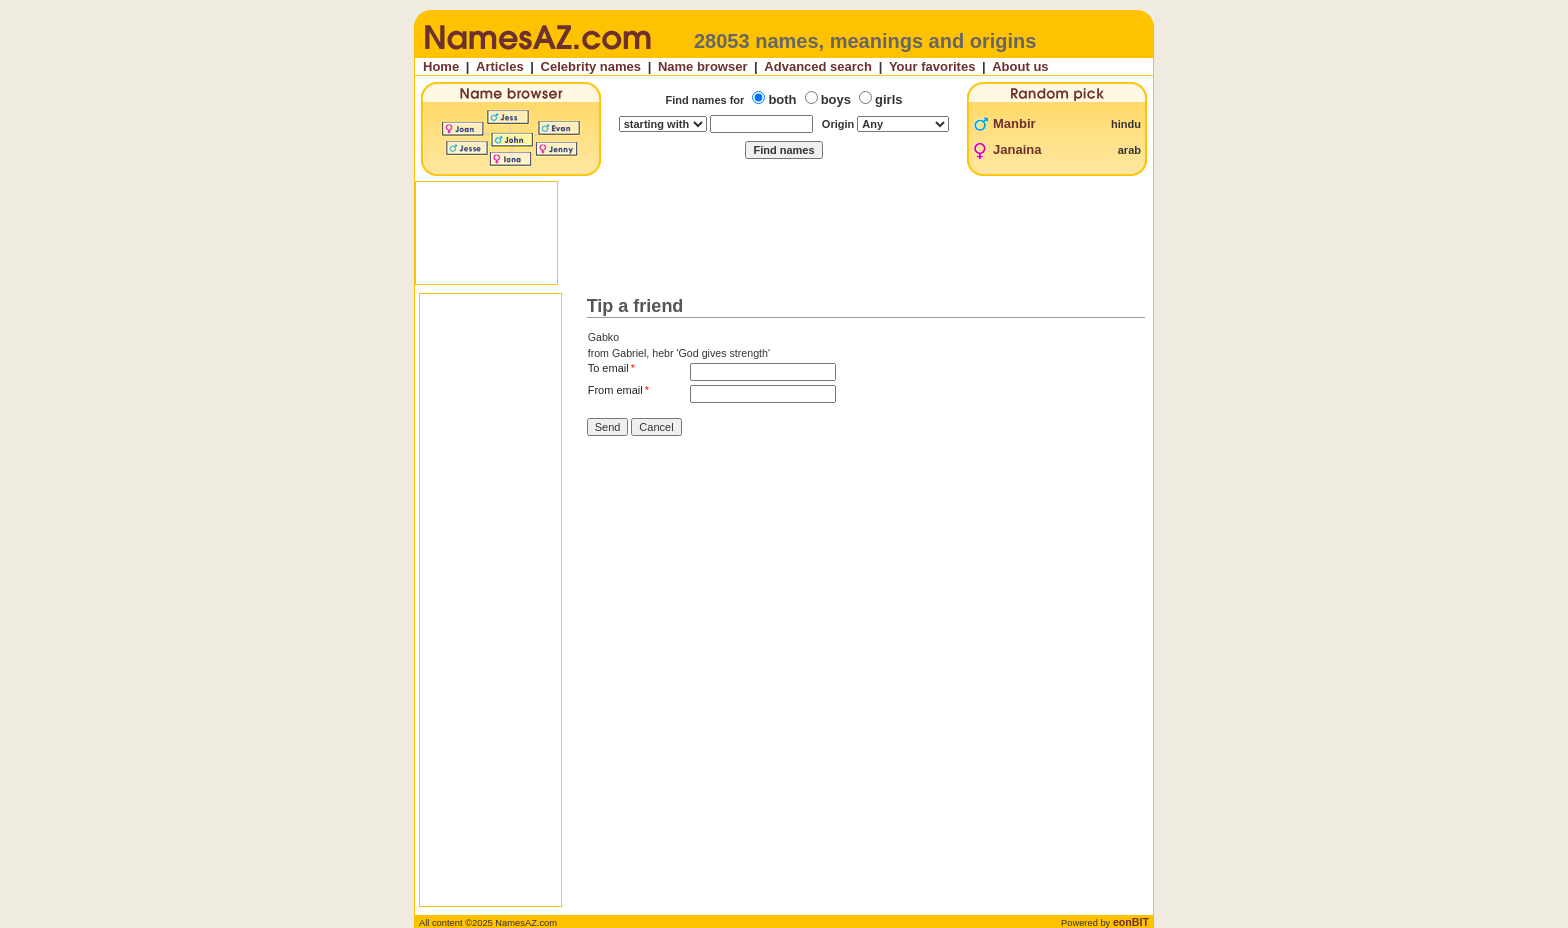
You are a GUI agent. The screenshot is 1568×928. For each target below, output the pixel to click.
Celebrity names (591, 66)
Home (441, 66)
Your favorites (932, 66)
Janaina (1017, 149)
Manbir (1014, 123)
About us (1020, 66)
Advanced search (818, 66)
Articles (500, 66)
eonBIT (1131, 922)
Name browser (703, 66)
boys (836, 99)
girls (888, 99)
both (782, 99)
